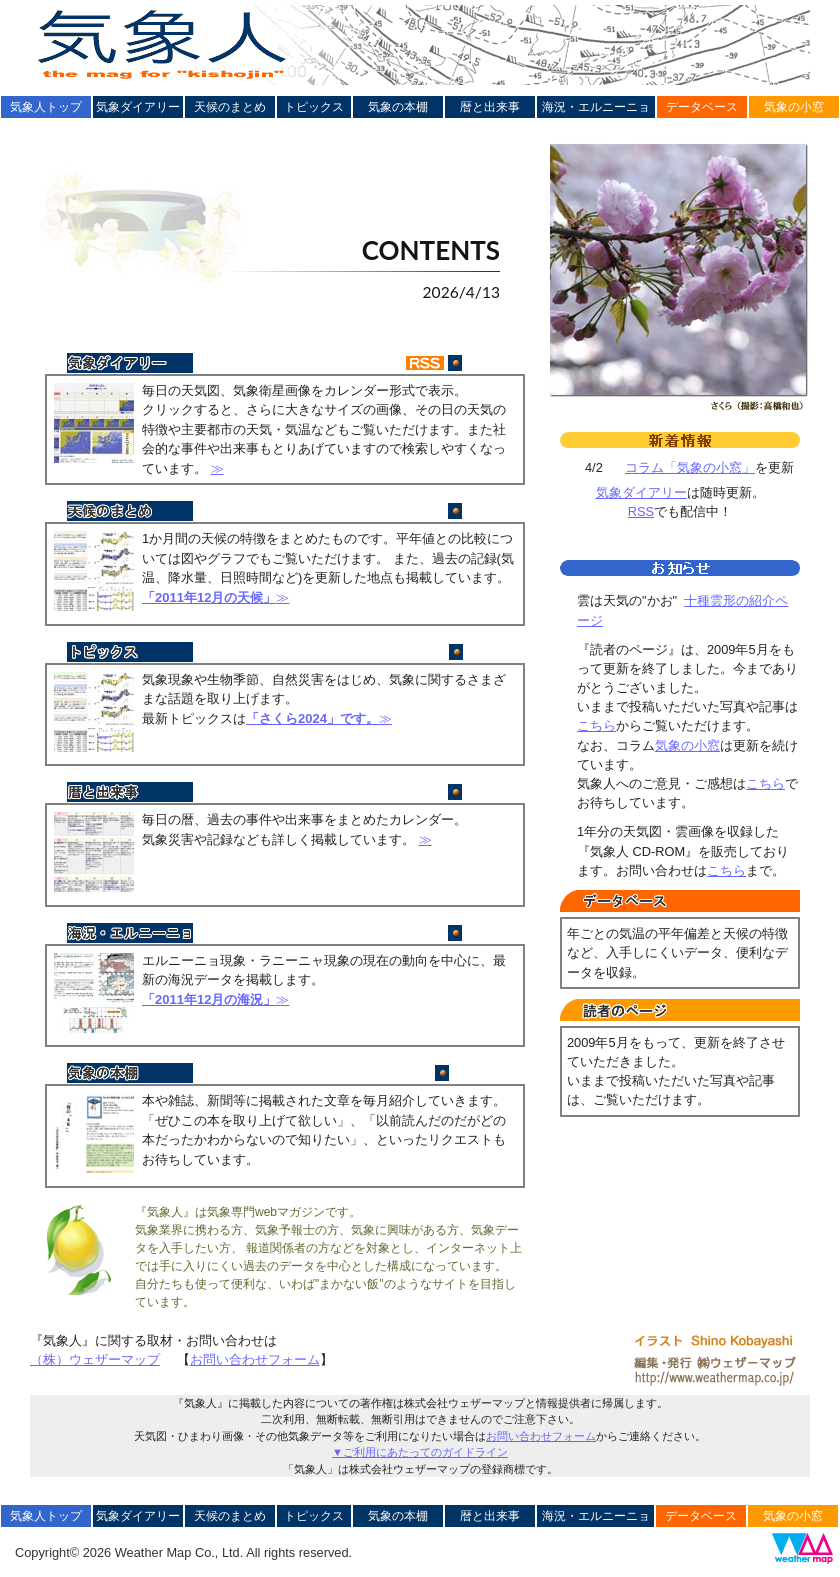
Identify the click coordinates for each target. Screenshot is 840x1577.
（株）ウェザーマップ (95, 1359)
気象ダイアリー (138, 107)
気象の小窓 (794, 107)
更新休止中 (485, 1076)
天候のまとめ (230, 107)
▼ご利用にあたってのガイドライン (420, 1452)
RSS (641, 511)
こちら (596, 725)
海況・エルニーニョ (596, 107)
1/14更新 (492, 655)
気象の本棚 (398, 107)
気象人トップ (46, 107)
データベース (702, 107)
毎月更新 (492, 795)
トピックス (314, 107)
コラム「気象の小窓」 (690, 467)
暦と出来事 (490, 107)
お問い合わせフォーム (255, 1359)
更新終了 (492, 514)
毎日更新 (492, 366)
